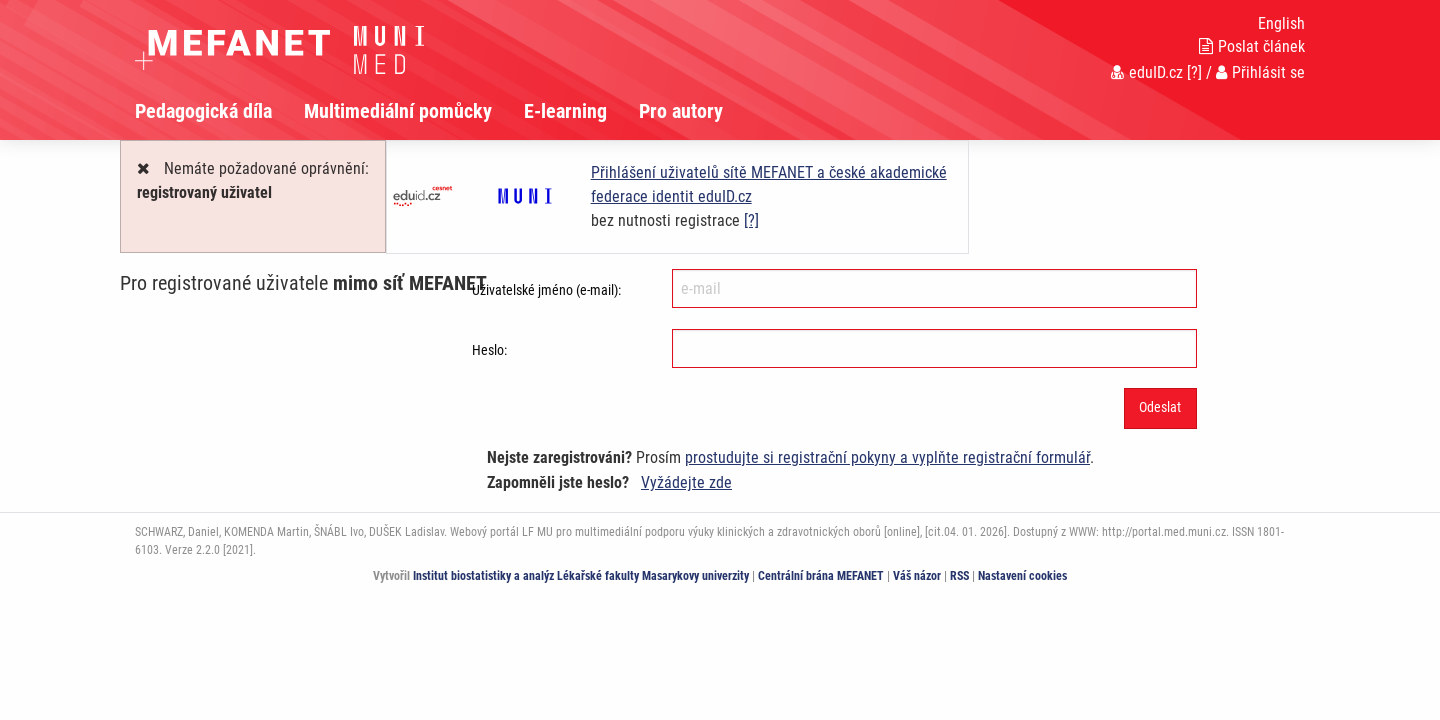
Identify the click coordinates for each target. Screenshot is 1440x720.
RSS (959, 576)
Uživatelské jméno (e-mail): (546, 290)
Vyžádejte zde (686, 482)
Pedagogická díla (203, 111)
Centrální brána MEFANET (821, 576)
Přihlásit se (1260, 72)
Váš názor (917, 576)
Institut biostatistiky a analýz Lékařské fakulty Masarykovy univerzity (581, 576)
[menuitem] (219, 111)
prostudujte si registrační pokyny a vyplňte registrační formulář (887, 457)
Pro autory (681, 111)
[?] (1194, 72)
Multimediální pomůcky (398, 111)
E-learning (565, 111)
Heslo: (489, 350)
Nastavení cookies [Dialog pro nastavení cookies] (1022, 576)
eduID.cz (1147, 72)
